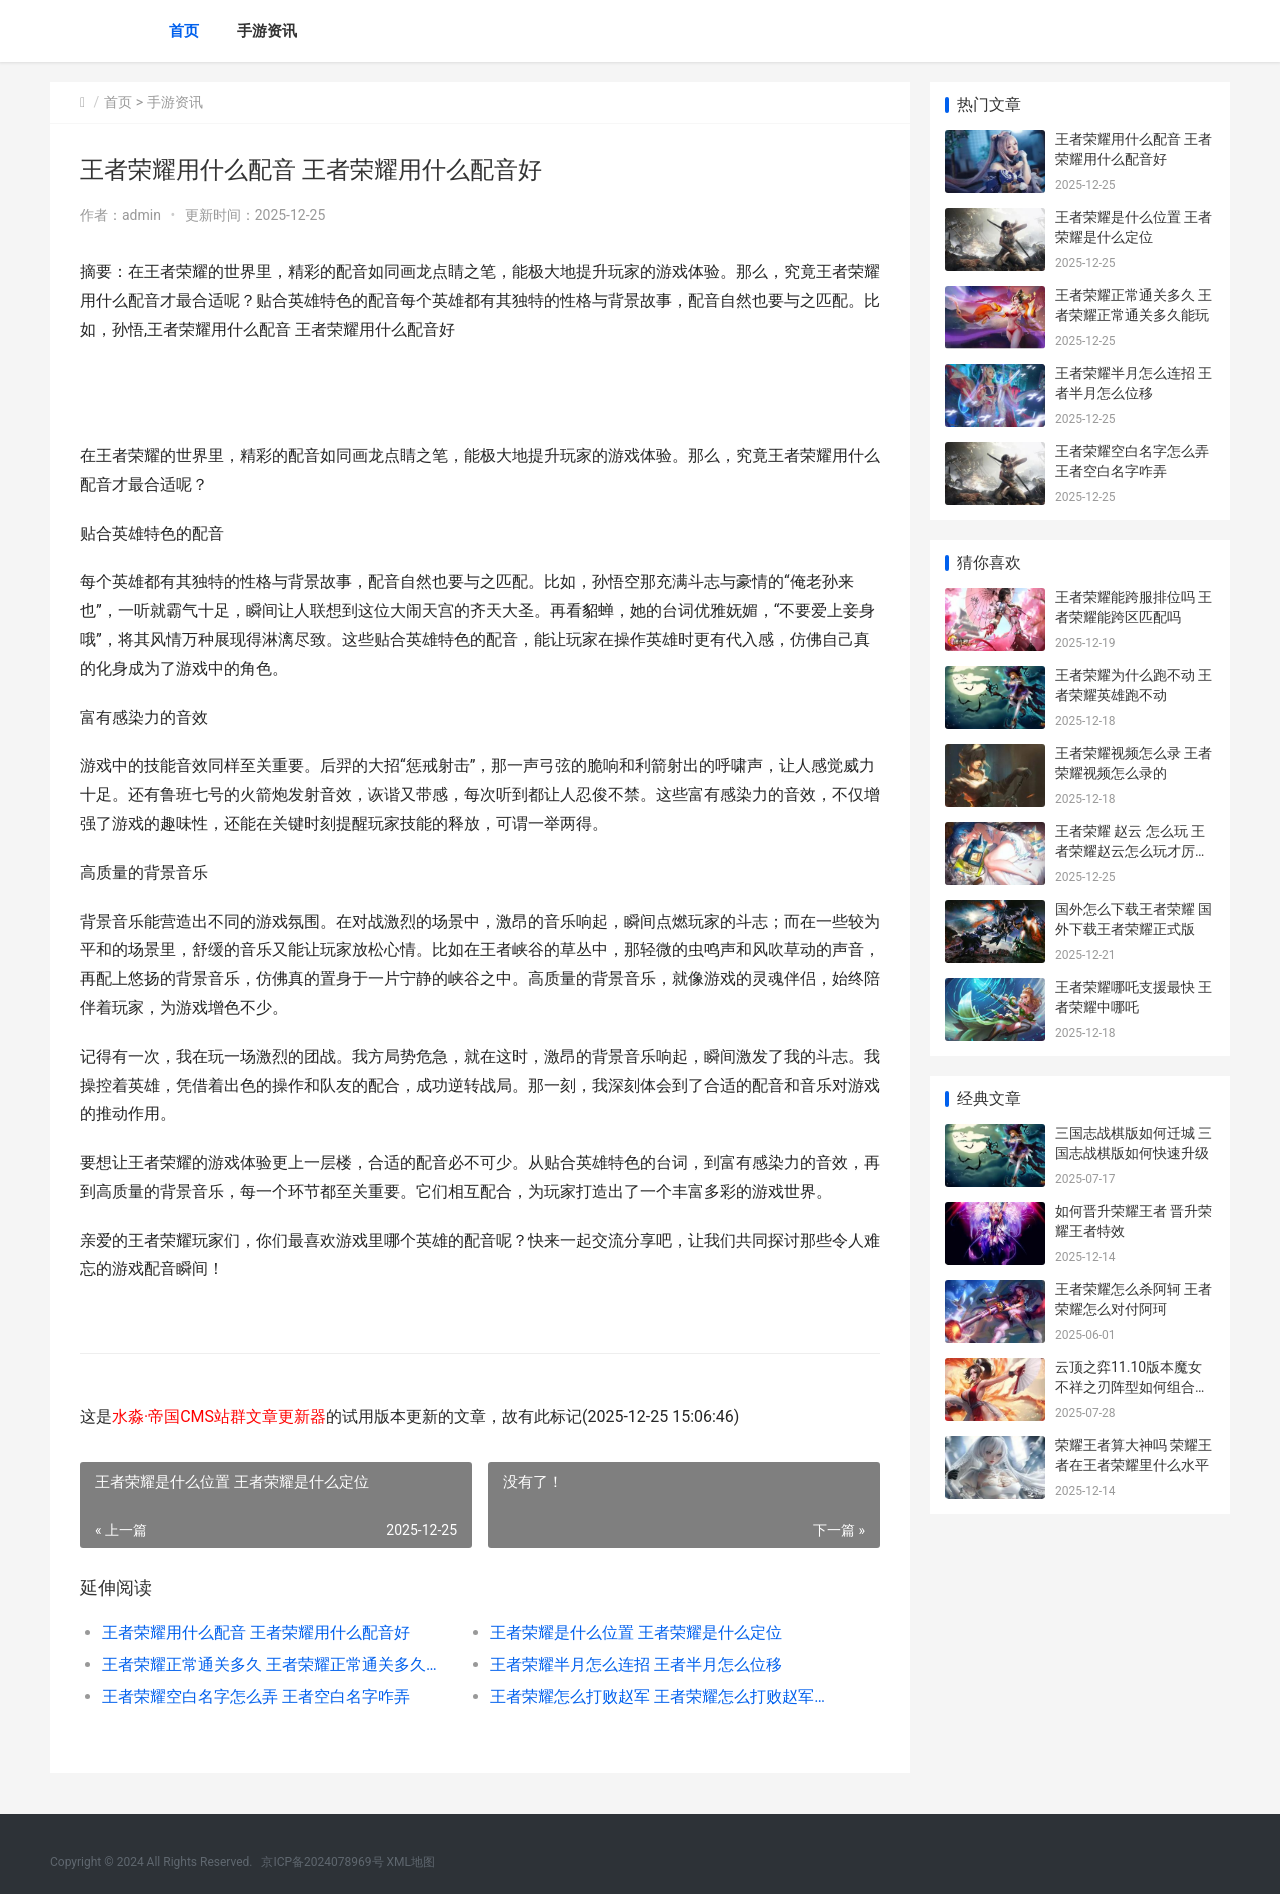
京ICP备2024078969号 (322, 1862)
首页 (184, 31)
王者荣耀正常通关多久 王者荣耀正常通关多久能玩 (276, 1664)
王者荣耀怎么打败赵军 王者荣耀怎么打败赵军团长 (664, 1696)
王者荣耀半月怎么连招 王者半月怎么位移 (636, 1664)
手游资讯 (267, 31)
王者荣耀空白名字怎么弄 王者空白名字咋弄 (256, 1696)
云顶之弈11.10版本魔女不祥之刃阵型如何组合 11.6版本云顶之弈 (1128, 1386)
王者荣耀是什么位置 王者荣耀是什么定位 (636, 1632)
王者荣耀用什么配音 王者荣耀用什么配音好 (256, 1632)
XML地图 (411, 1862)
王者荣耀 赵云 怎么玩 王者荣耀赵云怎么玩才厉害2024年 (1132, 850)
